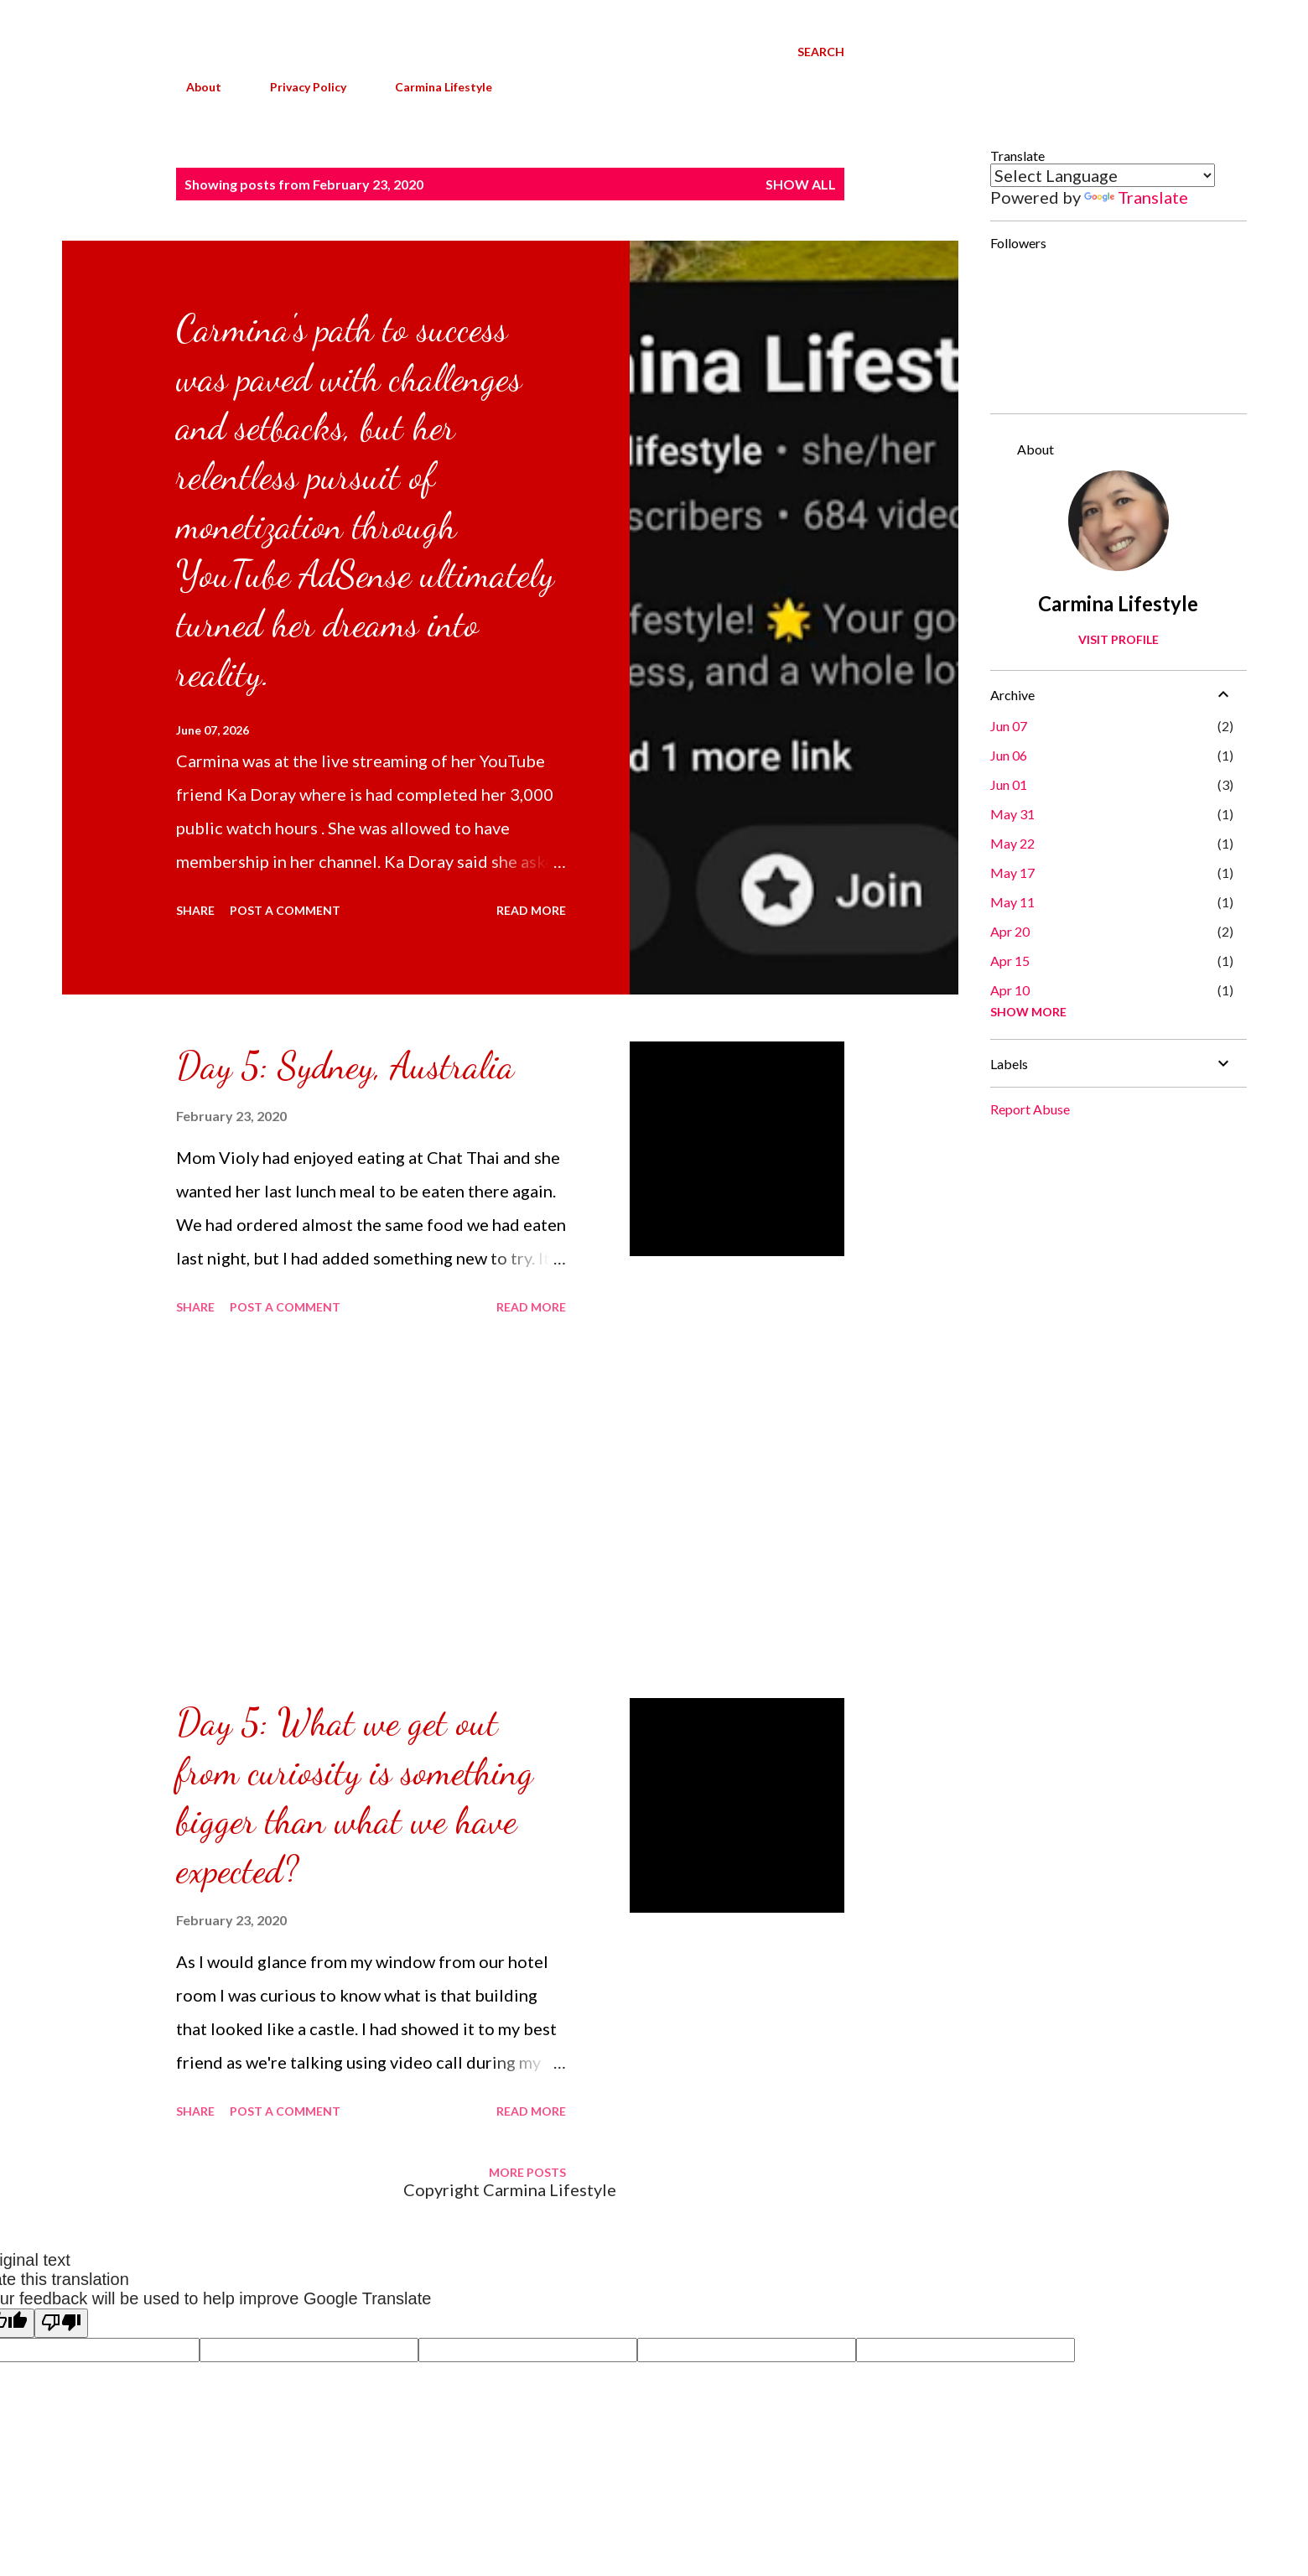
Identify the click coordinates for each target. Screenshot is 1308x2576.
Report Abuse (1030, 1109)
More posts (527, 2172)
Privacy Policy (298, 87)
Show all (801, 184)
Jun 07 (1008, 726)
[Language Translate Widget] (1102, 175)
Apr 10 (1010, 990)
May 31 (1012, 814)
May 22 (1012, 843)
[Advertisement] (371, 1509)
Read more (531, 910)
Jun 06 (1008, 755)
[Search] (820, 52)
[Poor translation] (61, 2323)
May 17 (1012, 872)
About (193, 87)
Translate (1136, 197)
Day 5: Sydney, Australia (345, 1066)
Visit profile (1118, 639)
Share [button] (195, 910)
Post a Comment (285, 910)
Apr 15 (1010, 961)
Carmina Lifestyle (433, 87)
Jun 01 (1008, 784)
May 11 (1012, 902)
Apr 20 (1010, 931)
